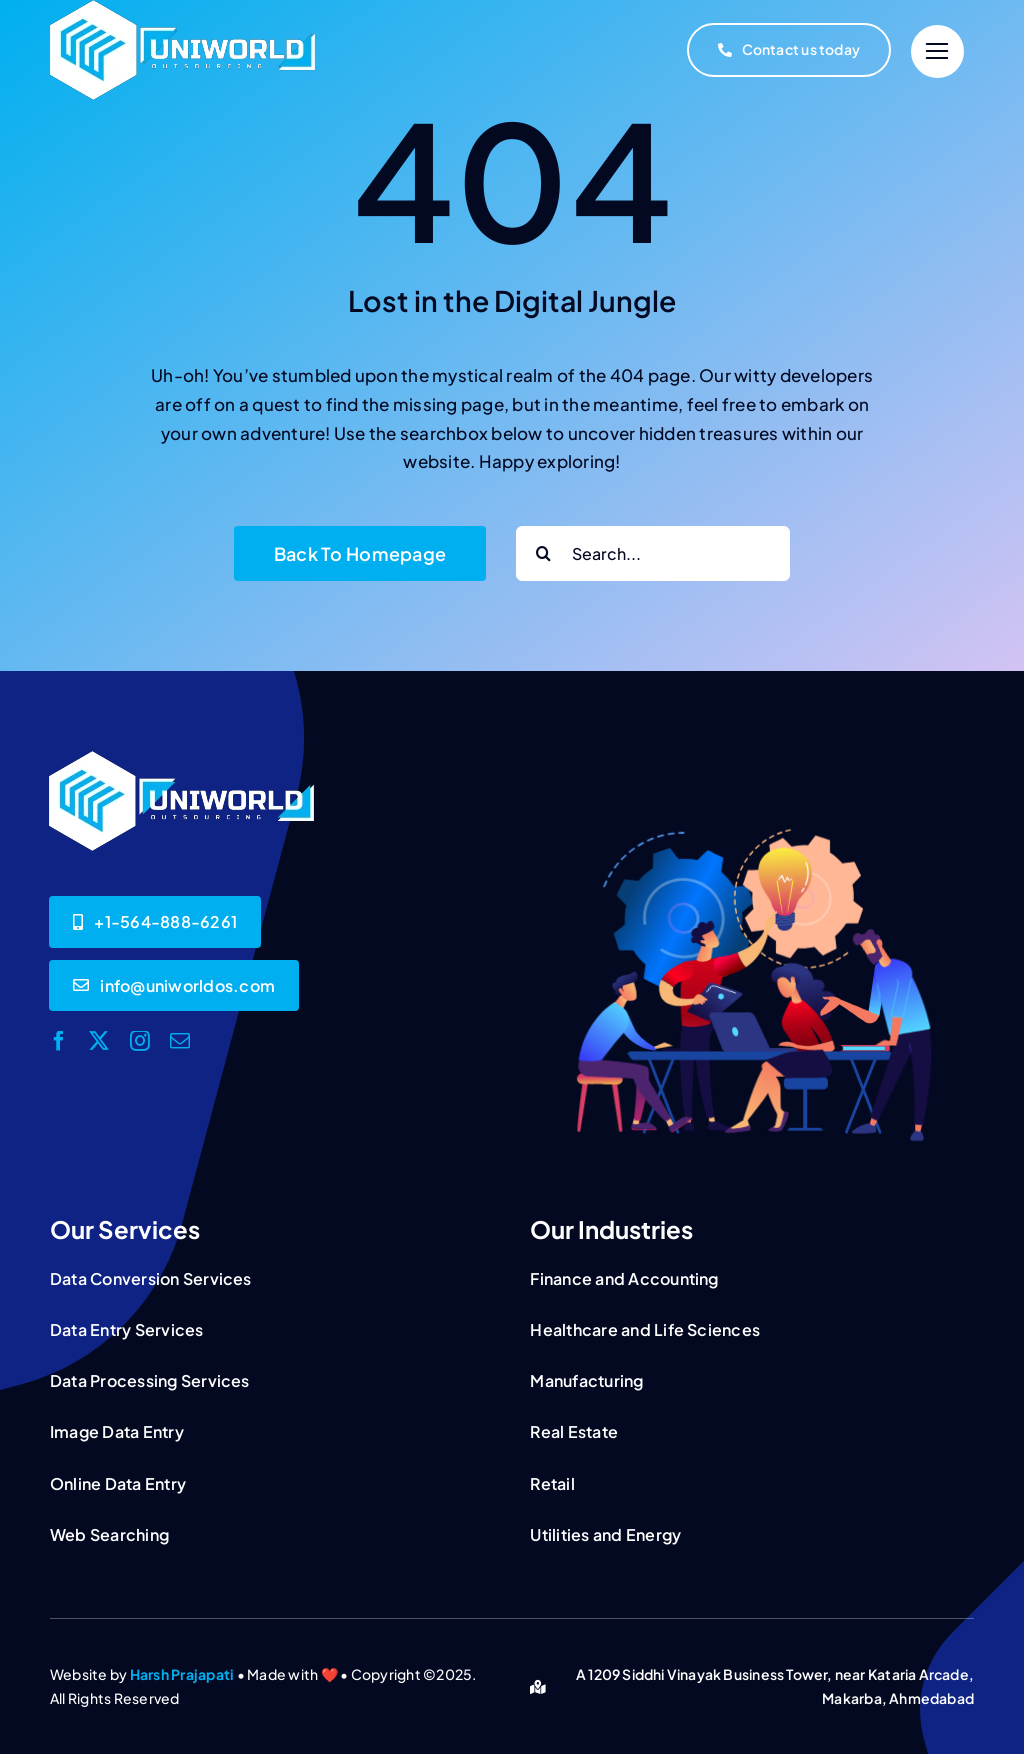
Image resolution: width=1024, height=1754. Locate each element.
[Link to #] (937, 51)
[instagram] (140, 1041)
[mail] (180, 1041)
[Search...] (653, 553)
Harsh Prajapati (182, 1674)
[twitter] (99, 1041)
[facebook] (59, 1041)
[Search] (543, 553)
